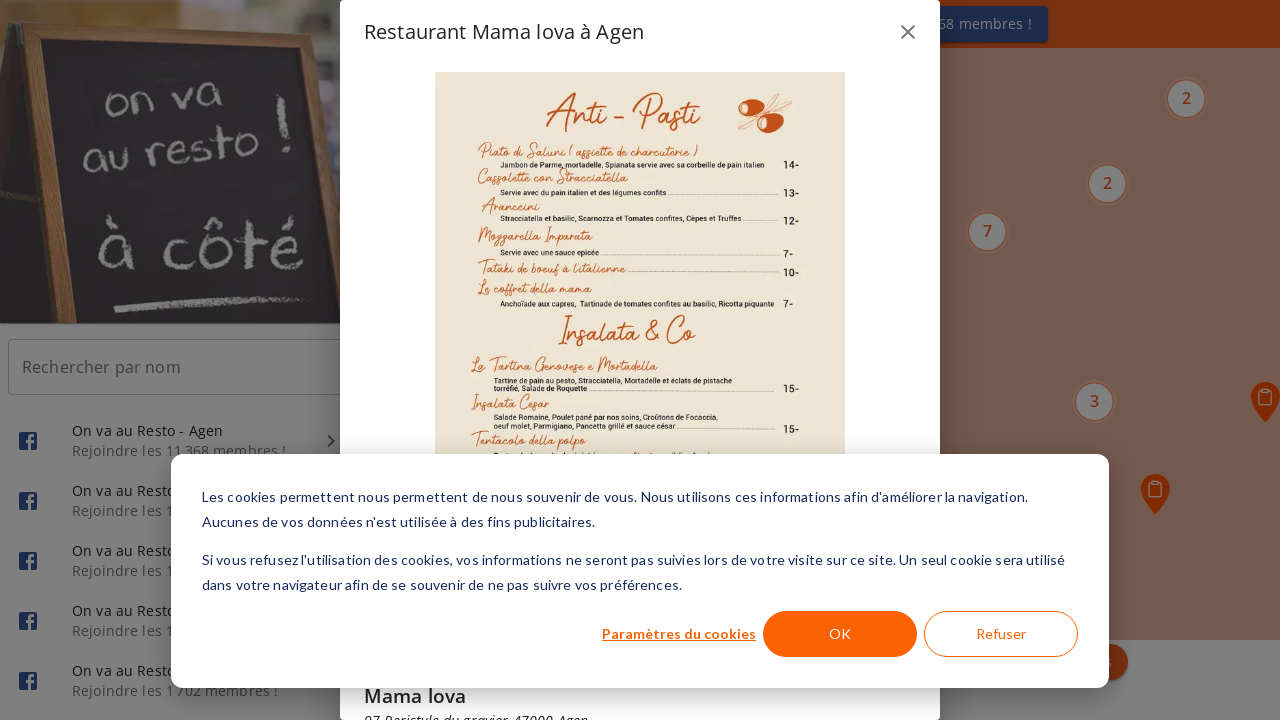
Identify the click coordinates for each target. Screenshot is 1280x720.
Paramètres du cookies (679, 633)
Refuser (1001, 633)
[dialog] (640, 571)
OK (840, 633)
